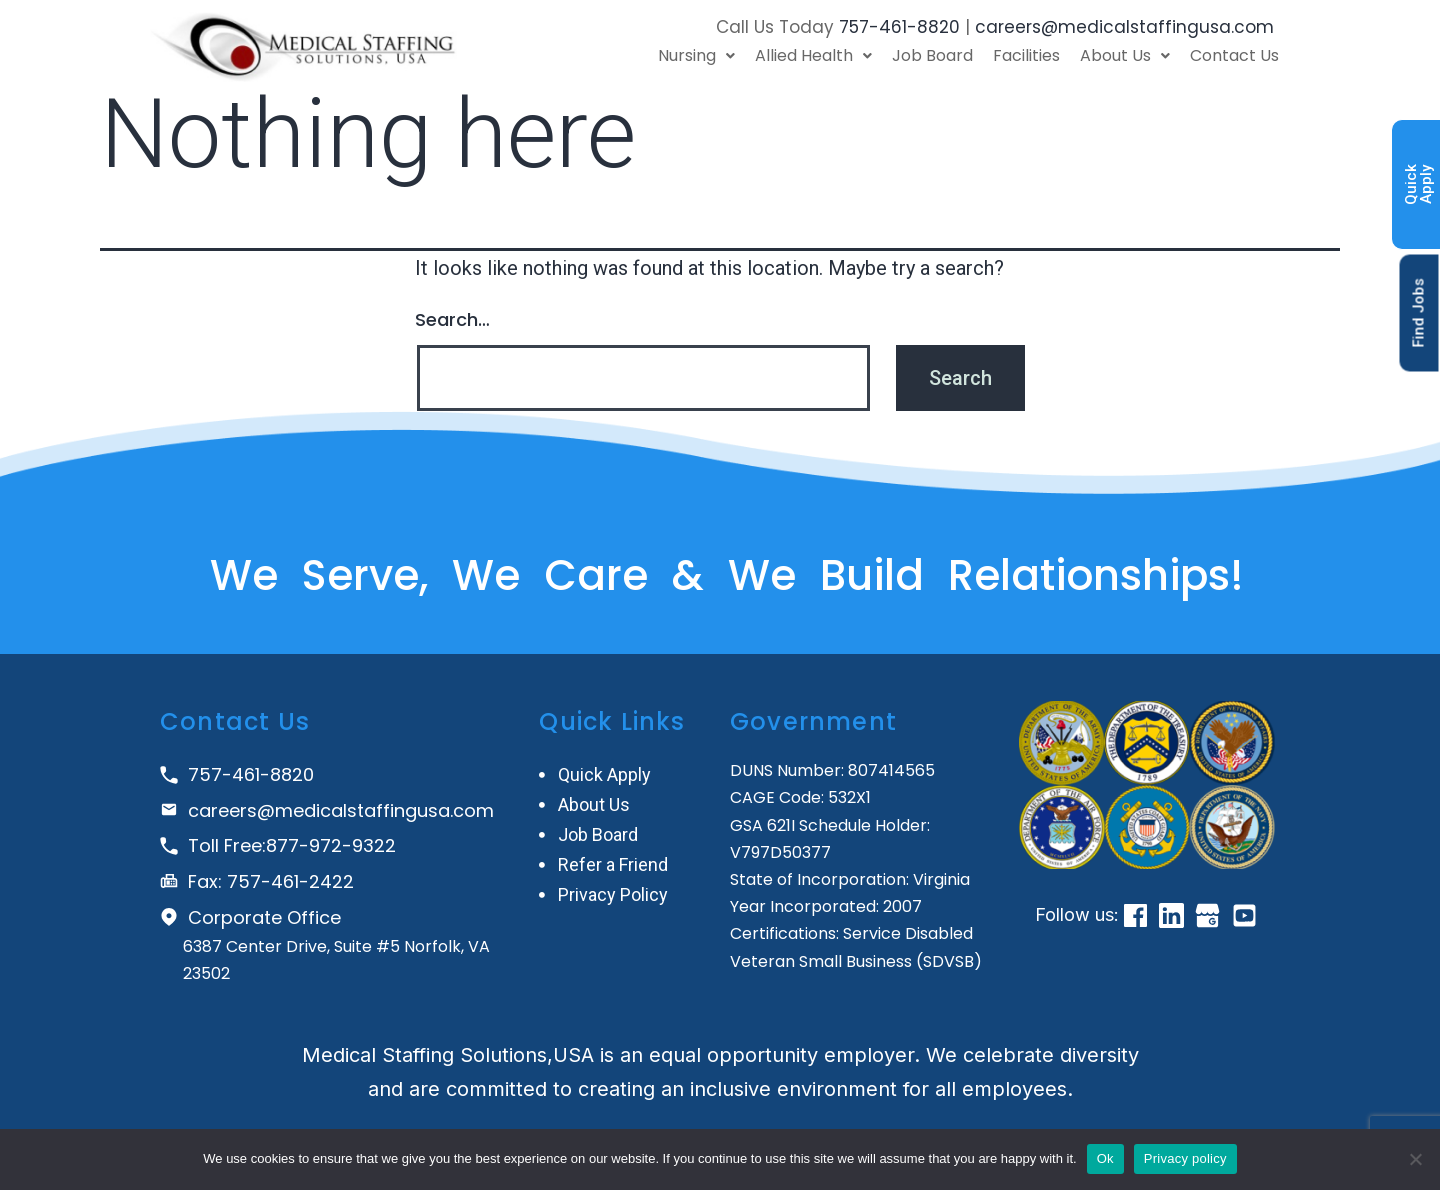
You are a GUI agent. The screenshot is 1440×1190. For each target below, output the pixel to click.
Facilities (1026, 55)
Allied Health (813, 55)
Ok (1105, 1158)
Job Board (932, 55)
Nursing (696, 55)
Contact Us (1234, 55)
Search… (452, 319)
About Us (1125, 55)
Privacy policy (1185, 1158)
